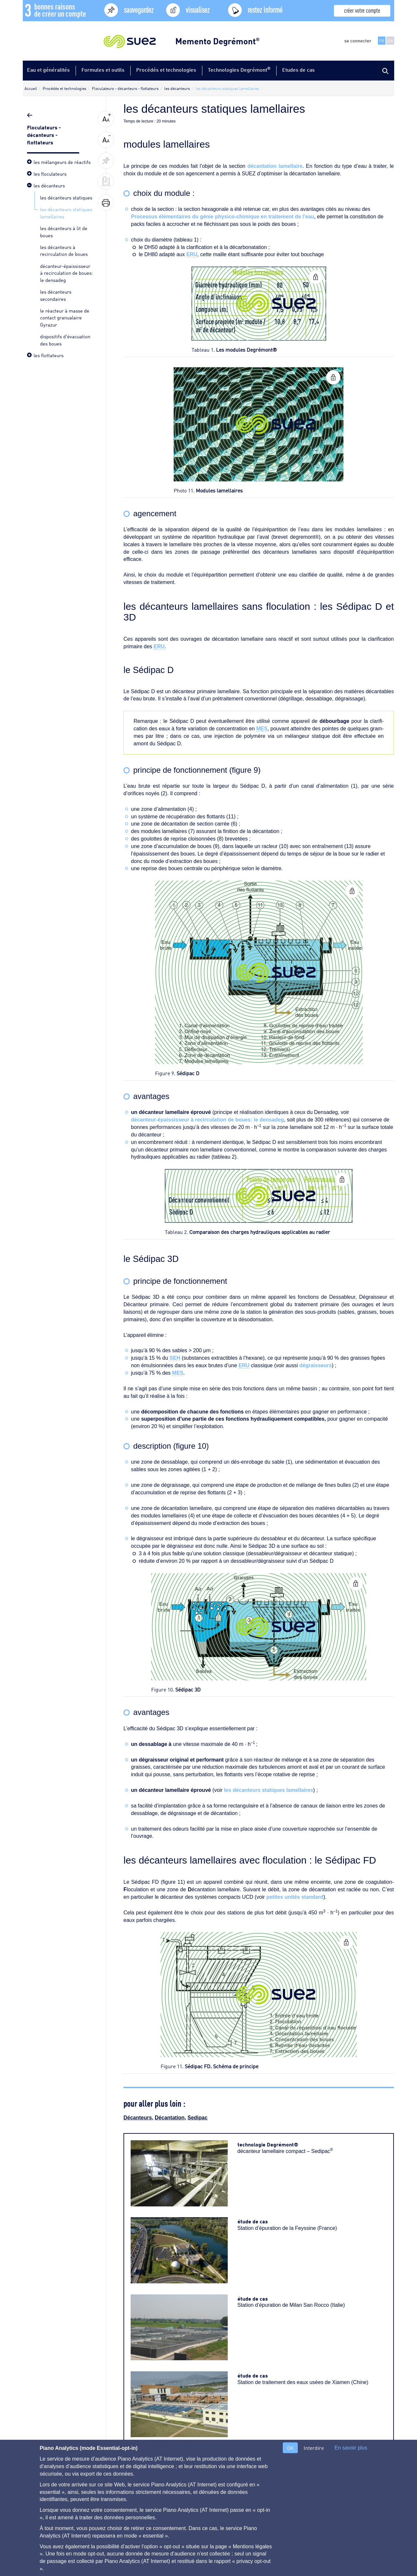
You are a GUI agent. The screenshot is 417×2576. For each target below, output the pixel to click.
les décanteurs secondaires (55, 294)
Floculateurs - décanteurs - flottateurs (44, 134)
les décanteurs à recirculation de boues (64, 250)
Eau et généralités (48, 69)
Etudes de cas (298, 69)
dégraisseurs (315, 1365)
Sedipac (198, 2117)
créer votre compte (362, 10)
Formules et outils (102, 69)
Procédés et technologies (166, 69)
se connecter (357, 40)
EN (390, 40)
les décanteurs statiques (66, 197)
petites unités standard (294, 1897)
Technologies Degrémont (239, 69)
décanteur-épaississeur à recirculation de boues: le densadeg (66, 272)
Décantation (170, 2117)
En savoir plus (351, 2448)
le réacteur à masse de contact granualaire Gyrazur (64, 317)
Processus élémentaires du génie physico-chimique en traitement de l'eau (222, 216)
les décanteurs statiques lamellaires (268, 1790)
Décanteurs (137, 2117)
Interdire (314, 2447)
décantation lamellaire (275, 166)
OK (290, 2447)
